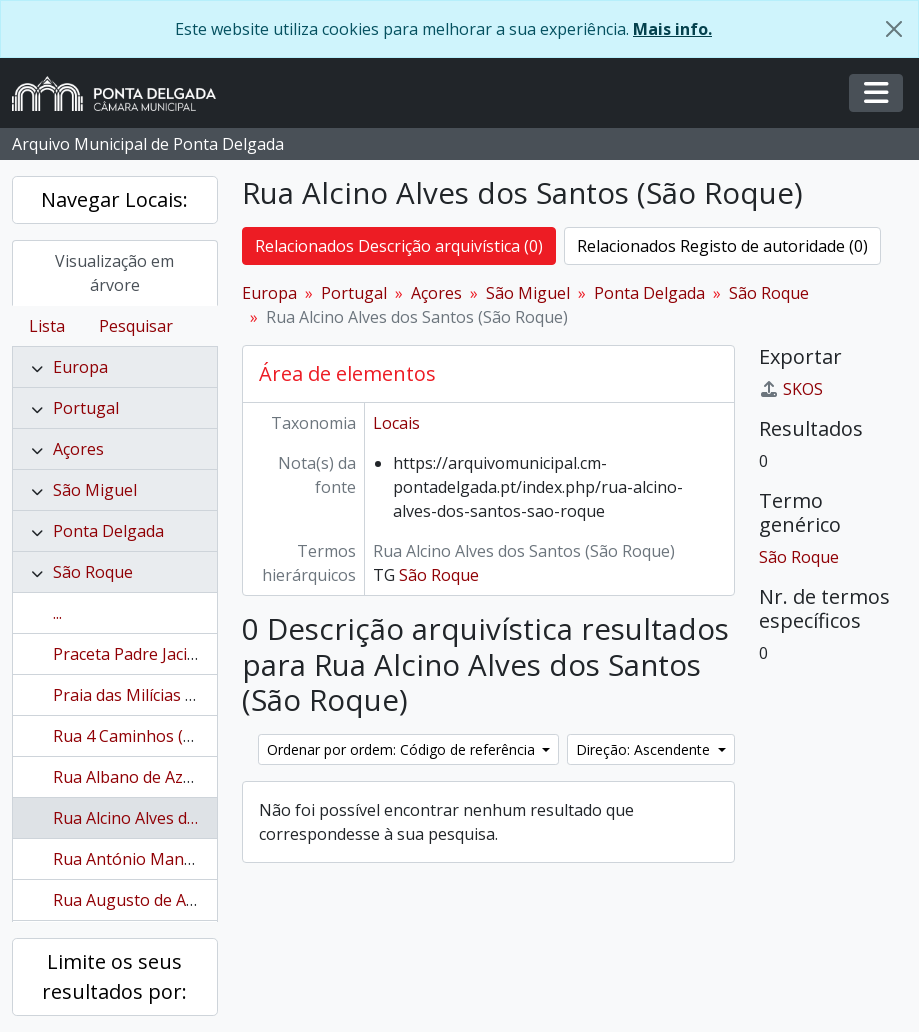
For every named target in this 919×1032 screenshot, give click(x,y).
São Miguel (95, 490)
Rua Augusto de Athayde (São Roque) (192, 900)
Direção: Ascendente (645, 749)
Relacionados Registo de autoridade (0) (722, 246)
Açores (78, 449)
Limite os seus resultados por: (114, 976)
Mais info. (672, 29)
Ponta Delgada (108, 531)
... (57, 613)
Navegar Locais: (114, 199)
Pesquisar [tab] (136, 326)
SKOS (791, 389)
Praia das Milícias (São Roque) (164, 695)
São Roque (93, 572)
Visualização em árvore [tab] (114, 273)
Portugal (86, 408)
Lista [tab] (47, 326)
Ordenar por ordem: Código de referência (403, 749)
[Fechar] (894, 29)
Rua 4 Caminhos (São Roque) (160, 736)
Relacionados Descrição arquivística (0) (399, 246)
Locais (396, 423)
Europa (80, 367)
